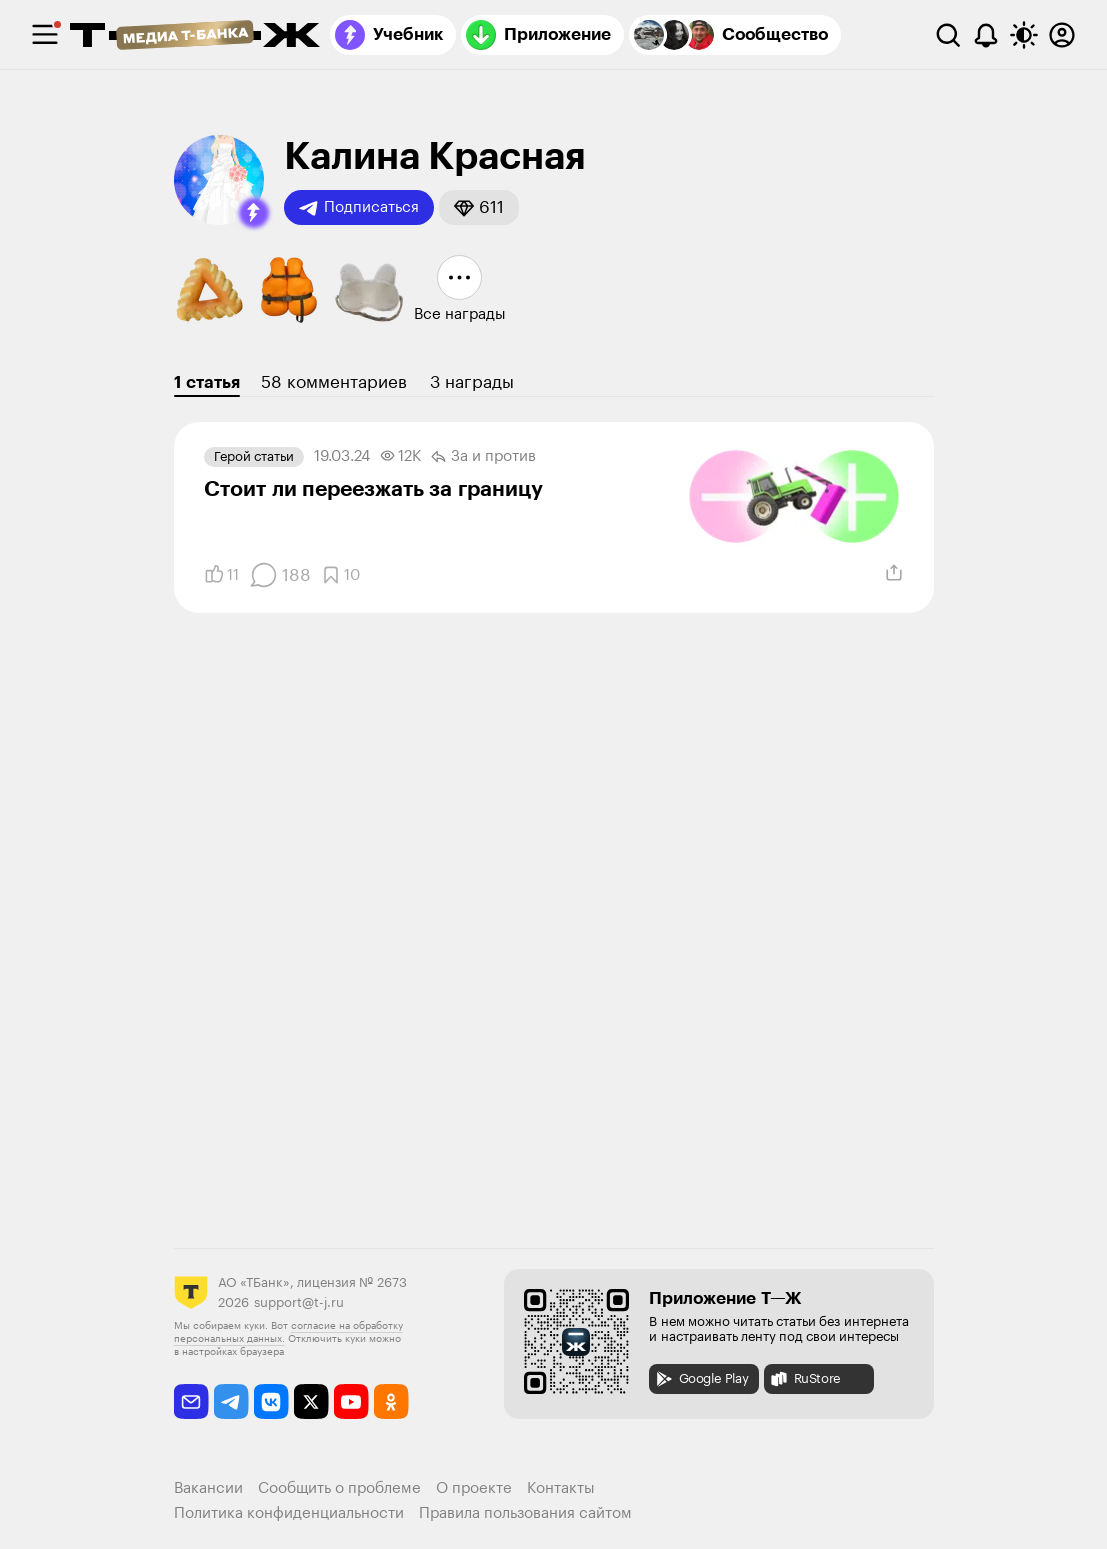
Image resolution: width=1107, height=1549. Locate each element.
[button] (254, 213)
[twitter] (311, 1401)
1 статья (207, 382)
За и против (483, 457)
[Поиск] (948, 35)
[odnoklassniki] (391, 1401)
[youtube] (351, 1401)
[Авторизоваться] (1062, 35)
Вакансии (208, 1488)
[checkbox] (45, 35)
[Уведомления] (986, 35)
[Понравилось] (221, 575)
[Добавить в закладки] (340, 575)
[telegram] (231, 1401)
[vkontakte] (271, 1401)
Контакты (561, 1488)
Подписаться (359, 208)
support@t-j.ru (299, 1302)
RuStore (805, 1379)
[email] (191, 1401)
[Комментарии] (280, 575)
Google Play (701, 1379)
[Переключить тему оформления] (1024, 35)
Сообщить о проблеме (339, 1488)
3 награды (472, 382)
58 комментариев (334, 382)
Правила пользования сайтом (525, 1513)
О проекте (474, 1488)
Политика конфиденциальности (289, 1513)
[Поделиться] (894, 573)
